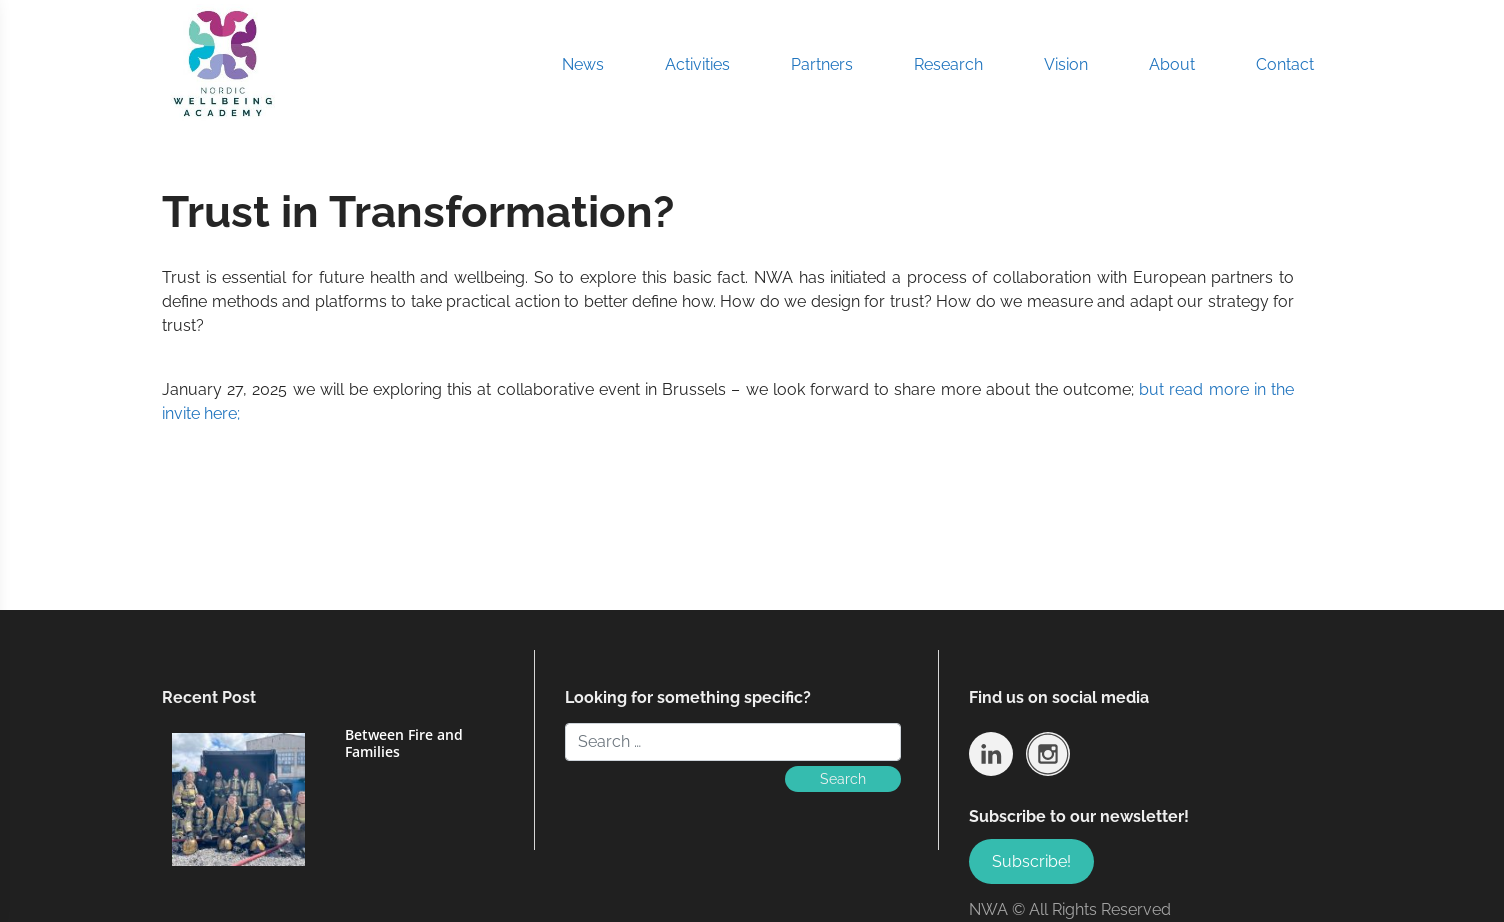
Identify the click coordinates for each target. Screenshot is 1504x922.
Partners (822, 64)
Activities (697, 64)
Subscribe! (1031, 861)
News (583, 64)
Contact (1285, 64)
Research (948, 64)
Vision (1066, 64)
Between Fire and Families (404, 743)
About (1172, 64)
